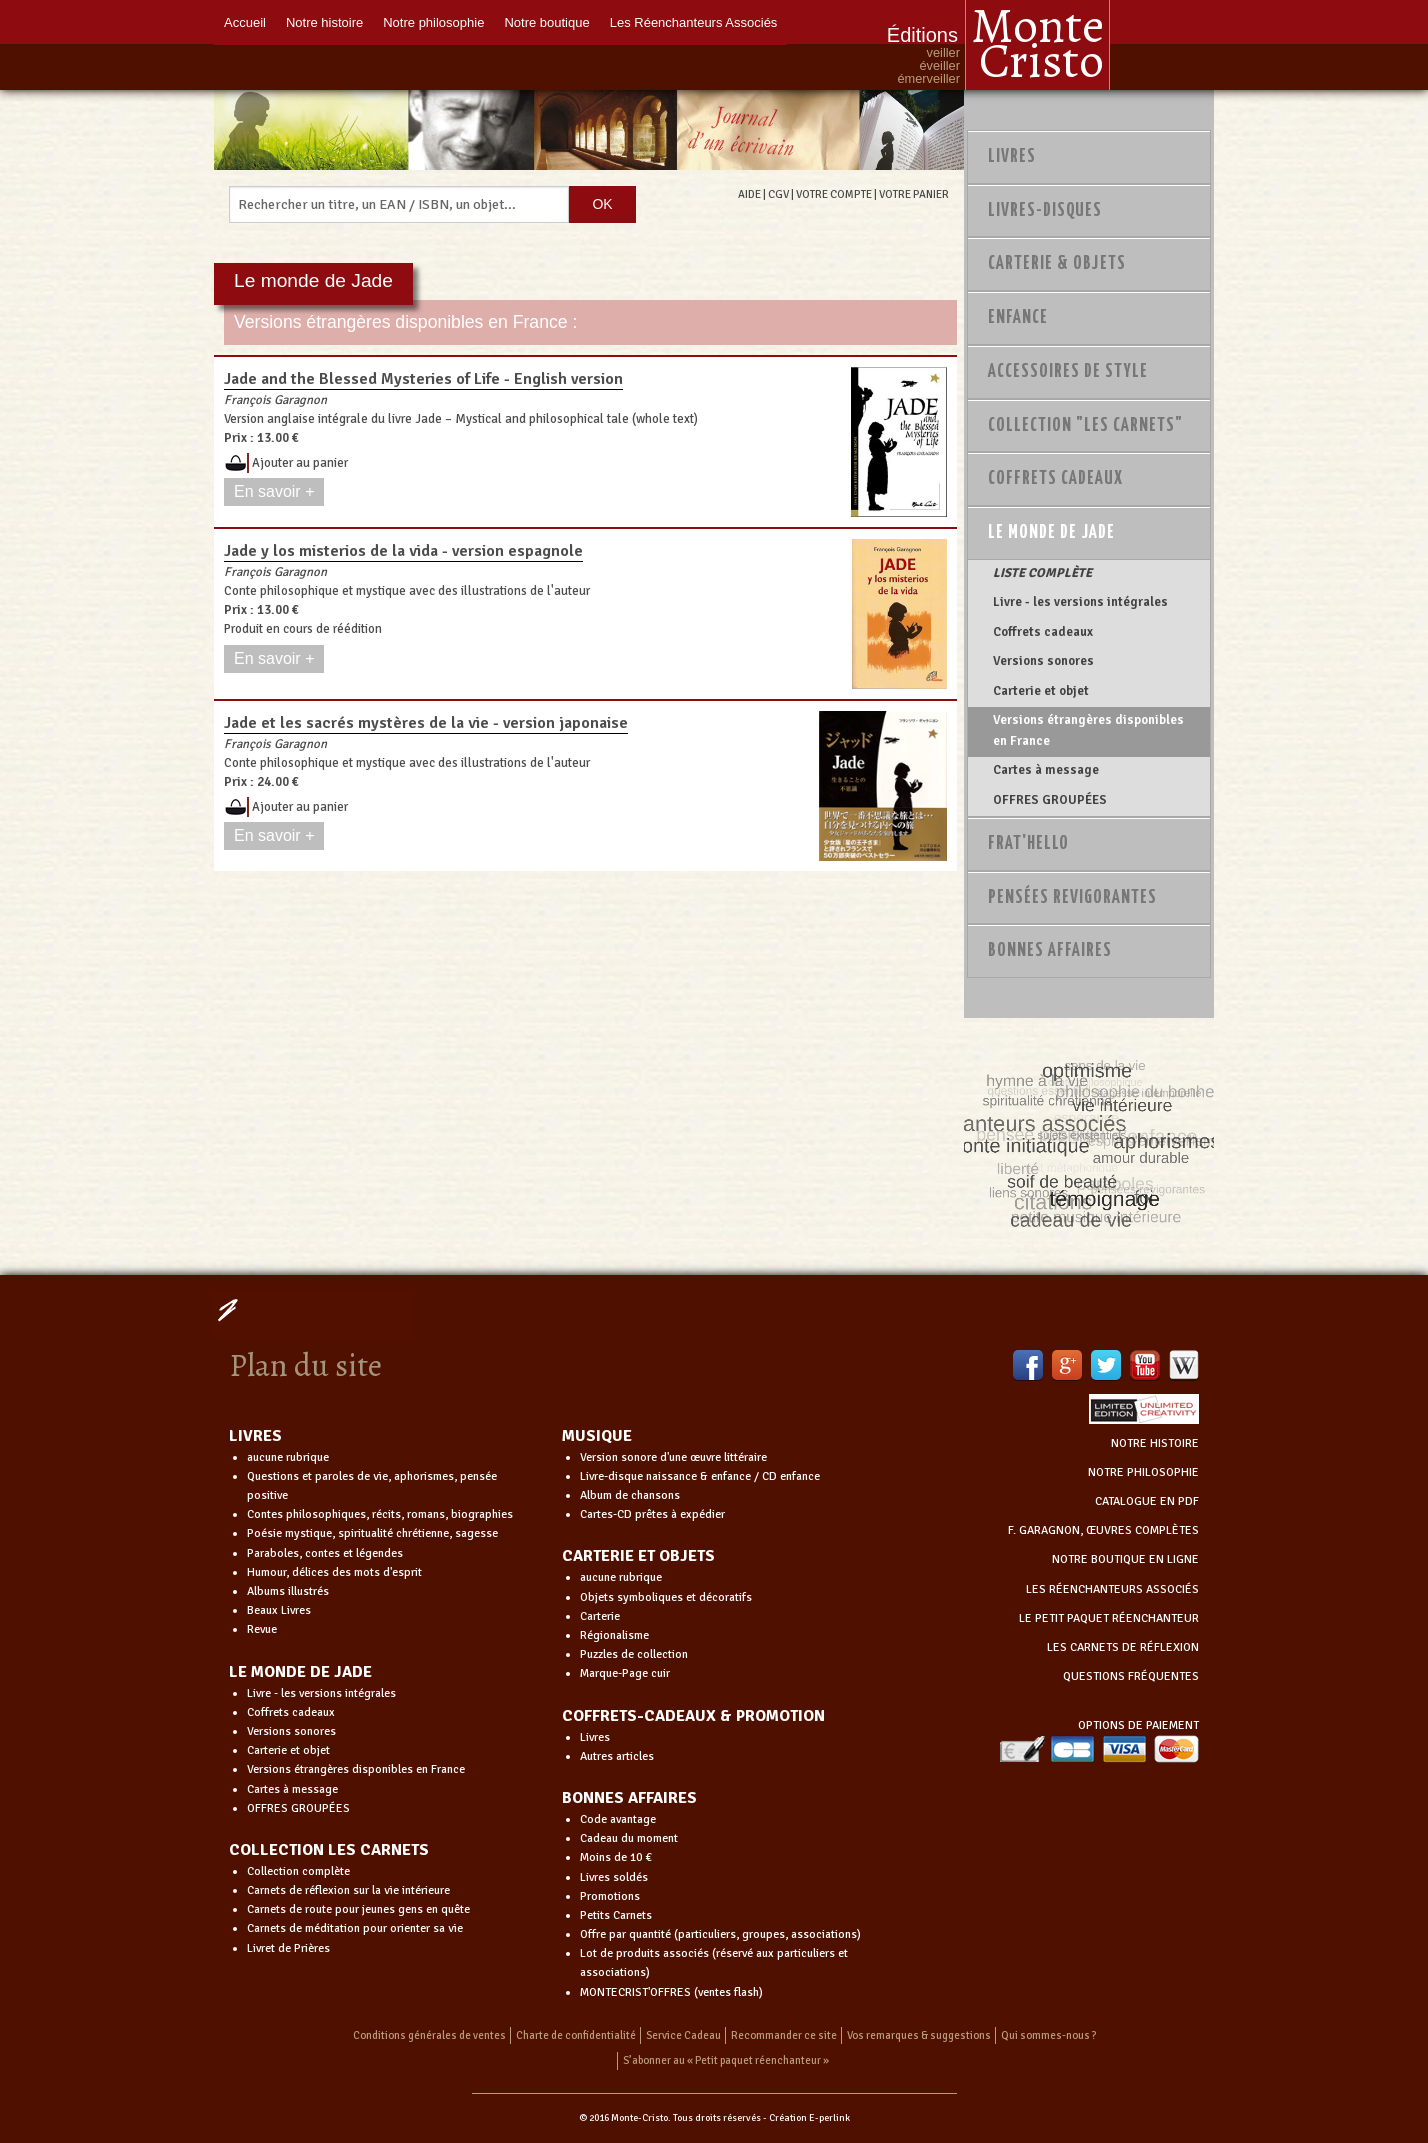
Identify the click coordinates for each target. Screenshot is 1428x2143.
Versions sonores (1043, 661)
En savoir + (274, 491)
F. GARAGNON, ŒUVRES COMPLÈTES (1103, 1530)
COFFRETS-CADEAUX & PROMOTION (693, 1716)
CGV (778, 194)
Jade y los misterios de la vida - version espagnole (403, 551)
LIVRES (255, 1436)
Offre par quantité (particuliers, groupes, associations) (720, 1934)
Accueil (245, 22)
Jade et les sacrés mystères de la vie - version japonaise (426, 723)
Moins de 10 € (616, 1857)
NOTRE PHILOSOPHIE (1143, 1472)
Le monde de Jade (1051, 533)
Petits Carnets (616, 1915)
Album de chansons (630, 1495)
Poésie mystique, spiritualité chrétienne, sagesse (372, 1533)
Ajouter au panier (300, 463)
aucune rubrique (288, 1457)
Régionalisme (614, 1635)
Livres (1012, 157)
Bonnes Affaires (1050, 951)
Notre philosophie (433, 22)
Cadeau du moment (629, 1838)
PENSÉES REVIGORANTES (1072, 898)
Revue (262, 1629)
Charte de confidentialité (576, 2035)
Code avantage (618, 1819)
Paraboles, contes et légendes (325, 1553)
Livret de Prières (288, 1948)
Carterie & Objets (1057, 264)
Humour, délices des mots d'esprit (334, 1572)
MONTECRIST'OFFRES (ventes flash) (671, 1992)
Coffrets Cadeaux (1055, 479)
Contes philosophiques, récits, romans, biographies (380, 1514)
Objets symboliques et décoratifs (666, 1597)
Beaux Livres (279, 1610)
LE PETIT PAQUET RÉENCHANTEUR (1109, 1618)
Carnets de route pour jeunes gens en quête (358, 1909)
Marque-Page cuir (625, 1673)
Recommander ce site (784, 2035)
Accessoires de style (1068, 372)
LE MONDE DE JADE (300, 1672)
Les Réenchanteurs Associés (694, 22)
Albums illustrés (288, 1591)
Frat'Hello (1028, 844)
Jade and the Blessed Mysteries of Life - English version (423, 379)
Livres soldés (614, 1877)
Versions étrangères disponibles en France (1088, 730)
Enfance (1018, 318)
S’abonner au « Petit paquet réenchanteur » (726, 2060)
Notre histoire (324, 22)
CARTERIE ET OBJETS (638, 1556)
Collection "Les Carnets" (1085, 426)
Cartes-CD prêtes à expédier (652, 1514)
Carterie (600, 1616)
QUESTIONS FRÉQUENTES (1131, 1676)
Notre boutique (546, 22)
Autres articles (617, 1756)
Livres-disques (1045, 211)
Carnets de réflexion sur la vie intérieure (348, 1890)
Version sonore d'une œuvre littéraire (673, 1457)
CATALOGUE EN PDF (1147, 1501)
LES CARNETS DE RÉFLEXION (1123, 1647)
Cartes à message (1046, 770)
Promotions (610, 1896)
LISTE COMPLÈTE (1042, 573)
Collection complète (298, 1871)
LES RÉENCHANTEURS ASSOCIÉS (1112, 1589)
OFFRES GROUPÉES (1050, 800)
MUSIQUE (597, 1436)
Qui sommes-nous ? (1049, 2035)
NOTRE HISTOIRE (1155, 1443)
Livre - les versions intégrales (1080, 602)
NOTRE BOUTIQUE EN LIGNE (1125, 1559)
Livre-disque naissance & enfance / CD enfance (700, 1476)
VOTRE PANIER (914, 194)
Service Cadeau (683, 2035)
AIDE (749, 194)
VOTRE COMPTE (834, 194)
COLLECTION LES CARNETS (329, 1850)
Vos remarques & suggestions (919, 2035)
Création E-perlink (809, 2118)
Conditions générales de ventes (429, 2035)
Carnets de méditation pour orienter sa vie (355, 1928)
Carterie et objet (1041, 691)
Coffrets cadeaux (1043, 632)
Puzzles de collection (634, 1654)
